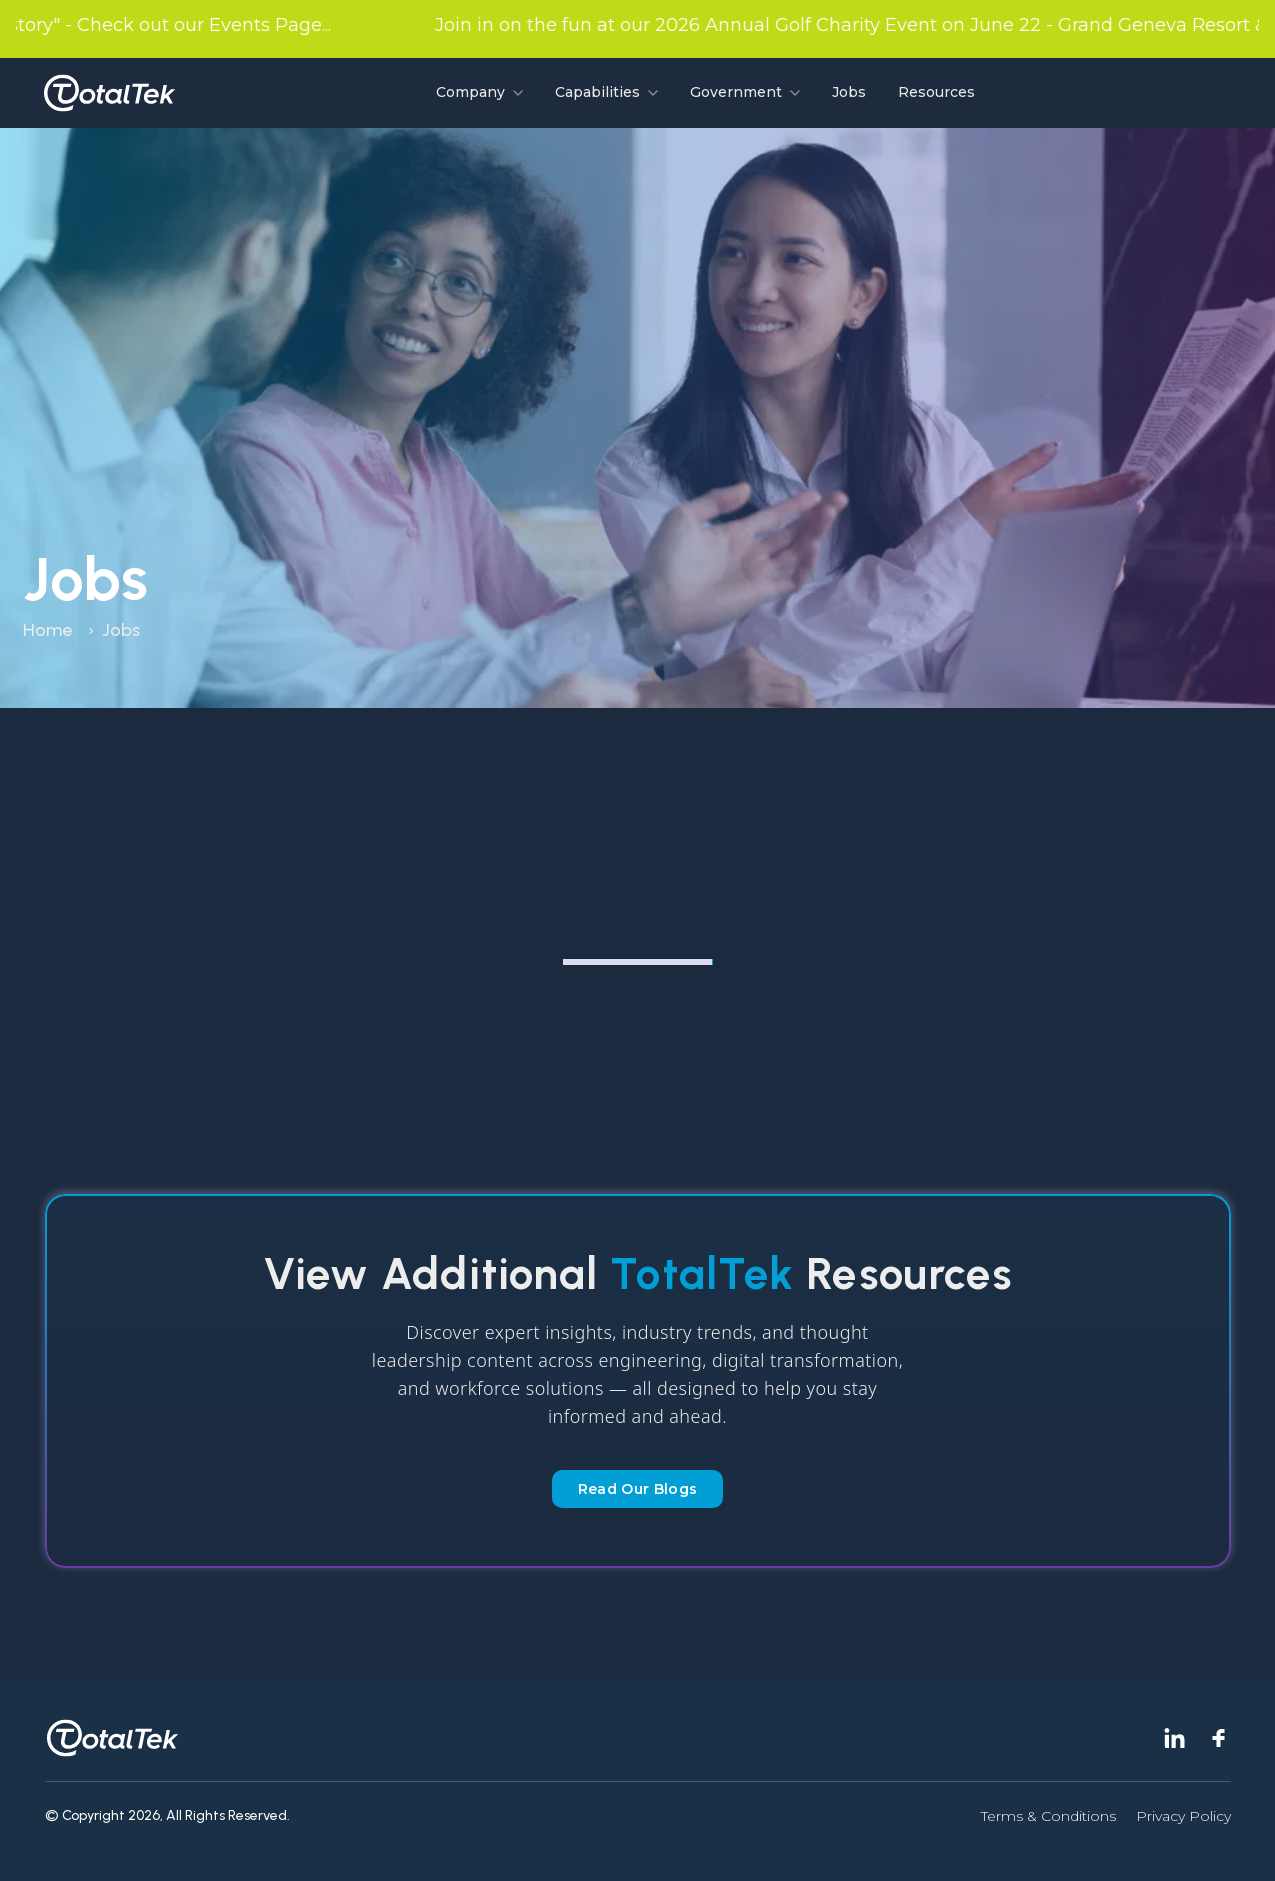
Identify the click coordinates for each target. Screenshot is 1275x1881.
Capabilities (606, 92)
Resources (936, 92)
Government (745, 92)
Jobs (849, 92)
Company (479, 92)
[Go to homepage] (109, 93)
